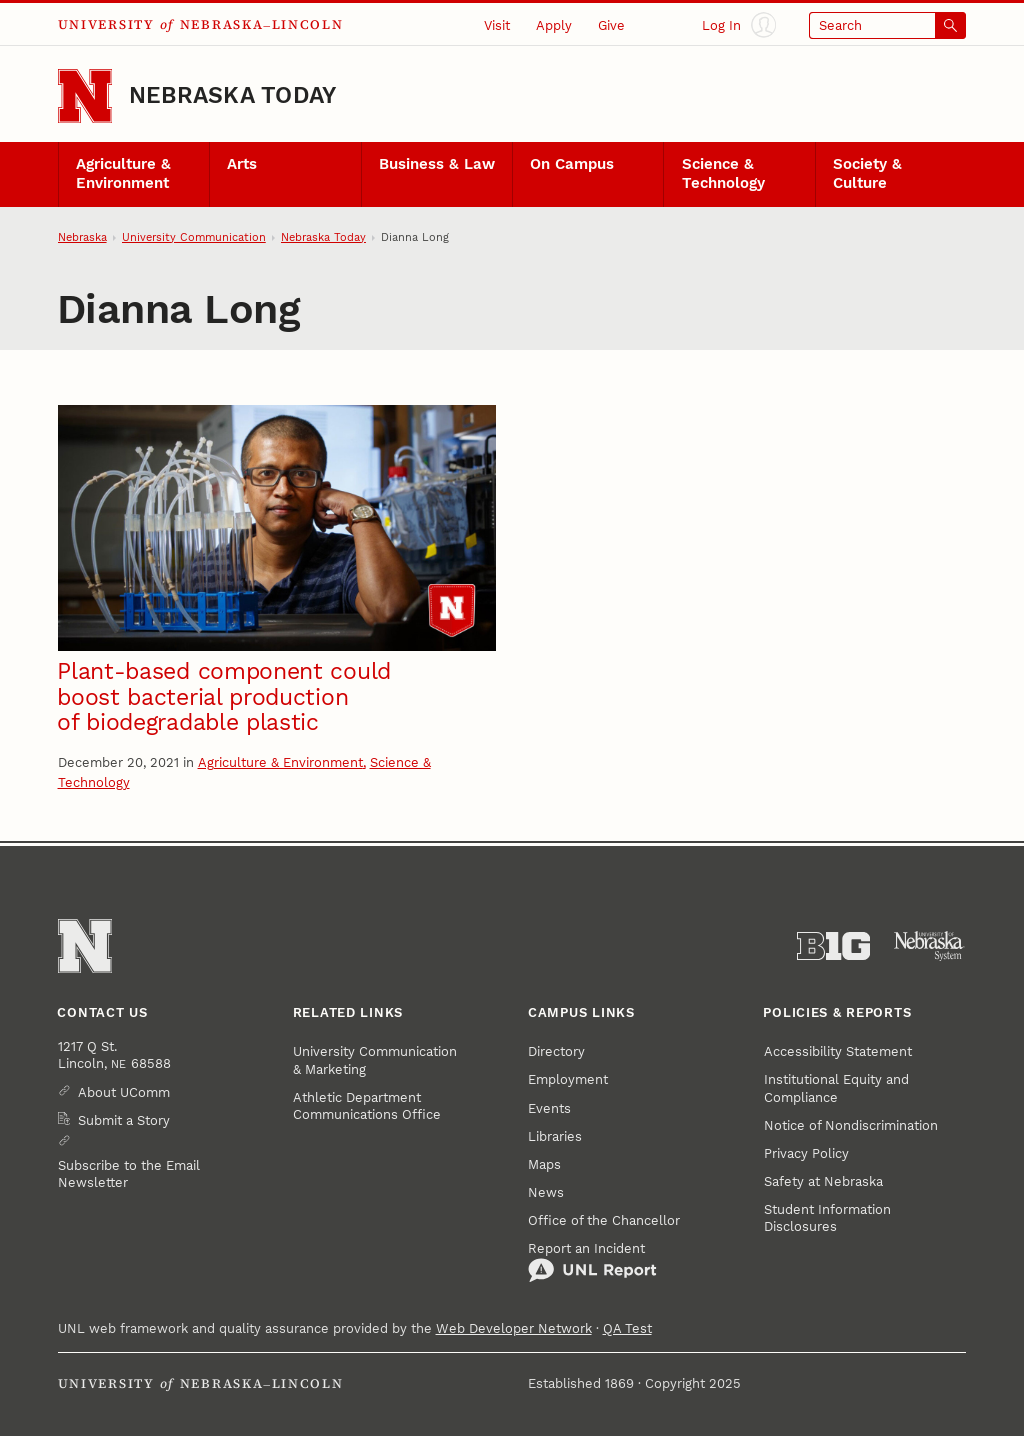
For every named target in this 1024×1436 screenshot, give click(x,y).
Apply (554, 25)
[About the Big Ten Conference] (833, 946)
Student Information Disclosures (827, 1218)
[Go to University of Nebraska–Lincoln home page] (85, 96)
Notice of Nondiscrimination (851, 1125)
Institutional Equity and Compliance (836, 1088)
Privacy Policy (806, 1153)
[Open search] (888, 25)
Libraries (555, 1136)
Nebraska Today (232, 95)
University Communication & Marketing (375, 1060)
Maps (544, 1164)
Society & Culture (867, 174)
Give (611, 25)
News (546, 1192)
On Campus (572, 164)
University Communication (194, 237)
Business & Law (437, 164)
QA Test (627, 1328)
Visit (497, 25)
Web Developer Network (514, 1328)
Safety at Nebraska (823, 1181)
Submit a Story (124, 1120)
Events (549, 1108)
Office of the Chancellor (604, 1220)
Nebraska (82, 237)
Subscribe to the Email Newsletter (129, 1174)
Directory (556, 1051)
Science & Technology (723, 174)
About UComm (124, 1092)
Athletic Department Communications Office (367, 1106)
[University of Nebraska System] (929, 946)
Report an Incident (592, 1262)
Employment (568, 1079)
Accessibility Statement (838, 1051)
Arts (242, 164)
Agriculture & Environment (123, 174)
